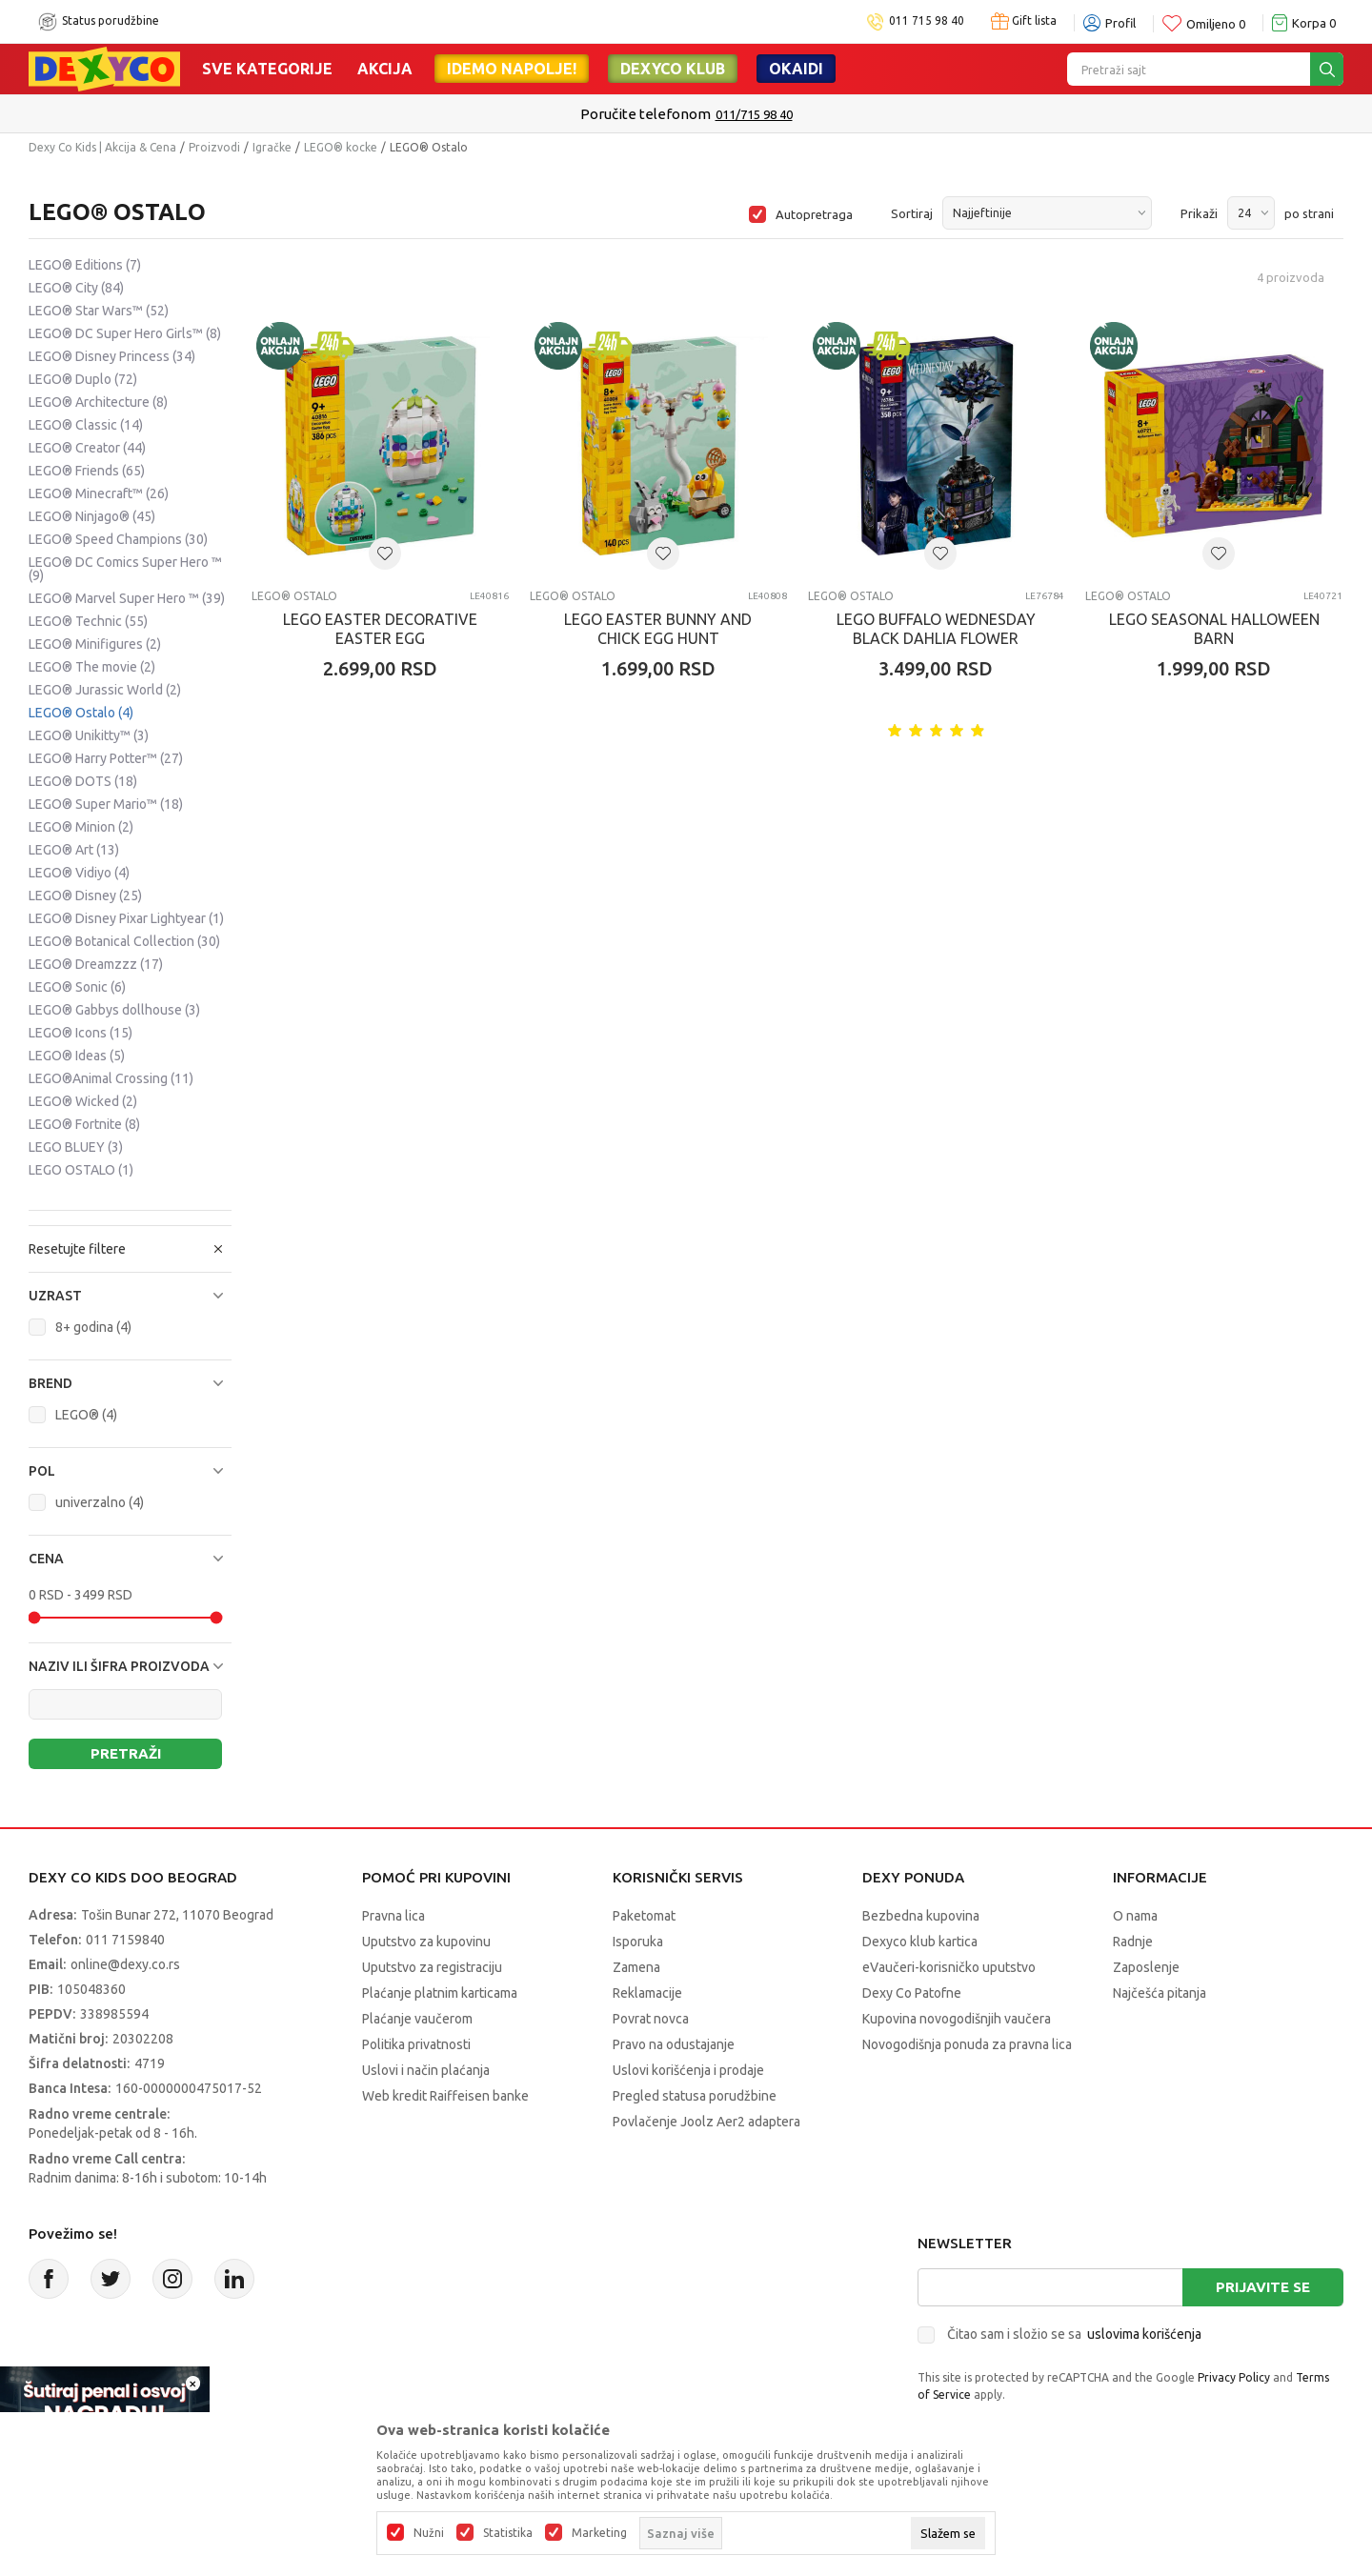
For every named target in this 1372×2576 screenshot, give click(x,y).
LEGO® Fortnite (84, 1124)
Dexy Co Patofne (911, 1993)
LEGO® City (76, 287)
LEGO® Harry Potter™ (106, 758)
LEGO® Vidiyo (79, 872)
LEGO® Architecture (98, 402)
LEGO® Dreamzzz (96, 964)
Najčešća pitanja (1159, 1993)
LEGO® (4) (86, 1414)
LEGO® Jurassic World (105, 689)
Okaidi (796, 68)
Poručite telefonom (645, 114)
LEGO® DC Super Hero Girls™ (125, 333)
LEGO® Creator (87, 447)
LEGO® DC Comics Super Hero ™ (125, 568)
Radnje (1133, 1941)
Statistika (508, 2533)
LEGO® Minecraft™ (99, 493)
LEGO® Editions (85, 265)
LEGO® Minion (81, 827)
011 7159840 (125, 1939)
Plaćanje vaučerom (417, 2018)
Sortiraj (912, 213)
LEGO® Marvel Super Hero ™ (127, 598)
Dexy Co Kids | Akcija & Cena (102, 147)
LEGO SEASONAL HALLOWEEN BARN (1214, 629)
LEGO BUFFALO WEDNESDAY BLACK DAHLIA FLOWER (936, 629)
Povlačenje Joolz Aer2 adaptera (706, 2121)
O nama (1135, 1915)
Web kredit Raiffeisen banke (445, 2095)
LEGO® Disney (85, 895)
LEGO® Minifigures (95, 644)
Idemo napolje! (511, 68)
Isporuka (638, 1941)
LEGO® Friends (87, 470)
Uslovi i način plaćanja (426, 2070)
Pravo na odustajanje (674, 2044)
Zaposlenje (1146, 1967)
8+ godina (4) (93, 1327)
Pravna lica (393, 1915)
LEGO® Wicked (83, 1101)
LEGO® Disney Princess (112, 356)
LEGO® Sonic (77, 987)
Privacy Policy (1234, 2377)
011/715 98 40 (754, 114)
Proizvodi (214, 147)
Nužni (429, 2533)
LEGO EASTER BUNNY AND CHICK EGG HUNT (658, 629)
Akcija (385, 68)
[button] (130, 1295)
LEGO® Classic (86, 425)
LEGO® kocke (340, 147)
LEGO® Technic (88, 621)
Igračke (272, 147)
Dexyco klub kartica (920, 1941)
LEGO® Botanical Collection (124, 941)
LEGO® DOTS (83, 781)
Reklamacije (647, 1993)
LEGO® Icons (80, 1032)
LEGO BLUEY (76, 1147)
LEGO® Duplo (83, 379)
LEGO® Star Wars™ (99, 310)
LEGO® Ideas (77, 1055)
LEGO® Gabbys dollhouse (114, 1009)
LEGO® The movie (92, 667)
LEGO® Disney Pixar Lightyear (126, 918)
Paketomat (644, 1915)
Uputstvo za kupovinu (426, 1941)
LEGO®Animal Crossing (111, 1078)
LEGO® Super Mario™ (106, 804)
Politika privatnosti (416, 2044)
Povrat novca (651, 2018)
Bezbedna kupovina (920, 1915)
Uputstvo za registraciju (432, 1967)
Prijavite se (1263, 2287)
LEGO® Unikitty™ (89, 735)
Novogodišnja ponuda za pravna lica (967, 2044)
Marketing (599, 2533)
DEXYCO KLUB (672, 68)
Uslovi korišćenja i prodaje (688, 2070)
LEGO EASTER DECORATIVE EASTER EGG (380, 629)
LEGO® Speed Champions (118, 539)
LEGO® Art (74, 849)
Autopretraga (814, 214)
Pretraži (126, 1753)
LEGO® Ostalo (81, 712)
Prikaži (1199, 213)
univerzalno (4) (99, 1502)
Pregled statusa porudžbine (695, 2095)
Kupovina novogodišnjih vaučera (956, 2018)
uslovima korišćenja (1144, 2334)
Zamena (636, 1967)
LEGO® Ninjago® (92, 516)
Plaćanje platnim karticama (439, 1993)
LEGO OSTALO (81, 1170)
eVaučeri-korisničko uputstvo (949, 1967)
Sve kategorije (267, 68)
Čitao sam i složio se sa (1074, 2334)
